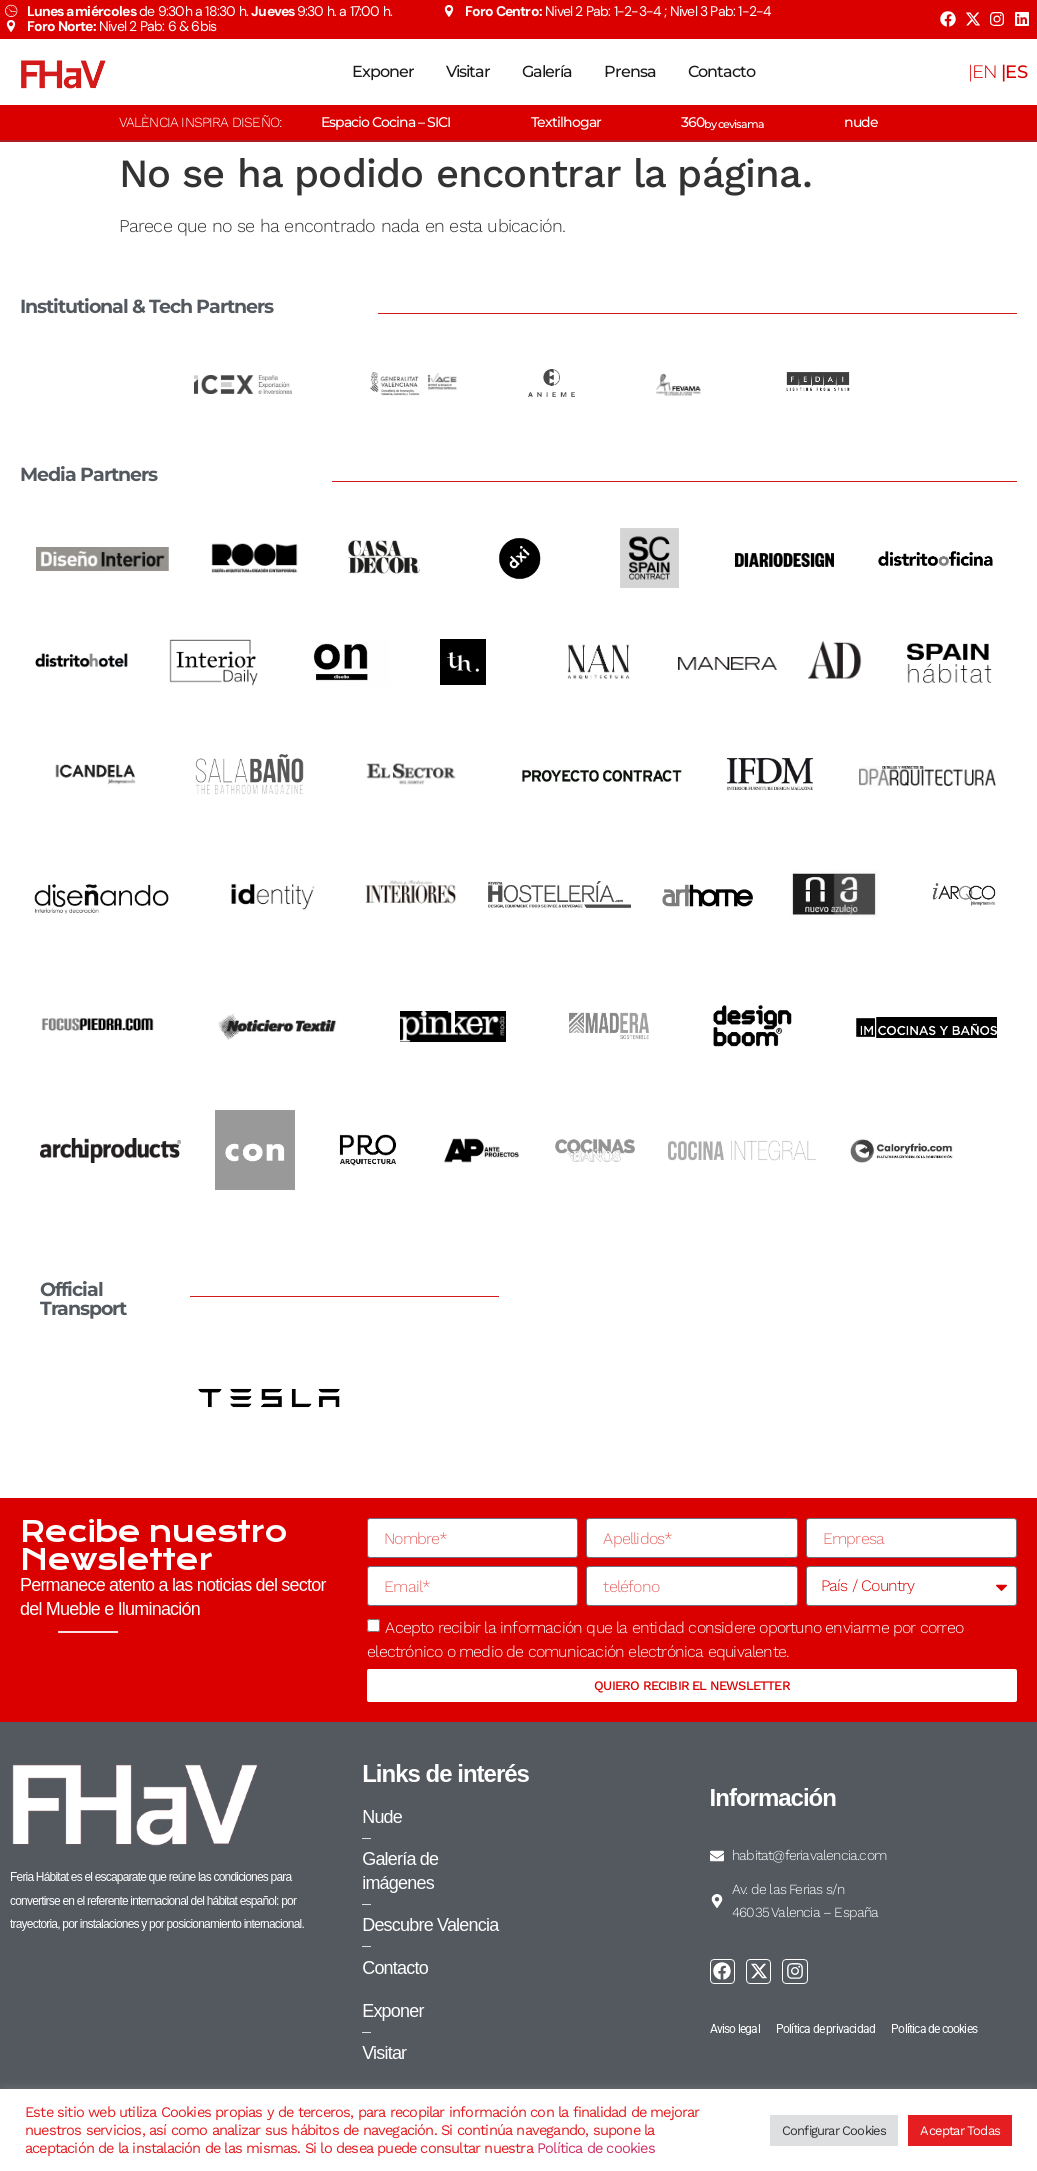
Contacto (721, 71)
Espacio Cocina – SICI (385, 122)
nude (861, 122)
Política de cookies (596, 2148)
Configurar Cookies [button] (834, 2130)
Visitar (468, 71)
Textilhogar (566, 122)
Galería (547, 71)
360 (722, 122)
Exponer (383, 71)
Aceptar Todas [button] (960, 2130)
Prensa (630, 71)
